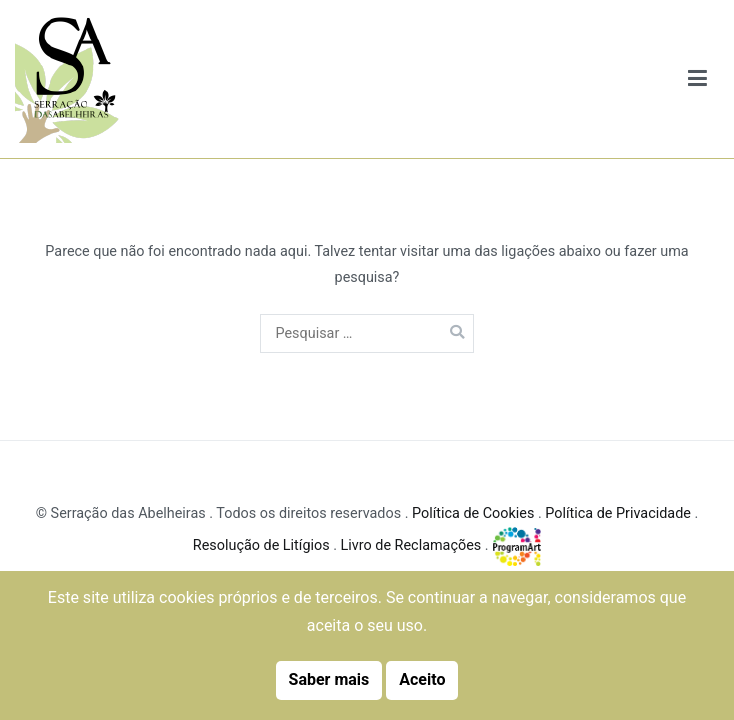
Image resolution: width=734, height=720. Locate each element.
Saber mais (329, 679)
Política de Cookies (473, 513)
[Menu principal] (698, 79)
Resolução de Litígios (261, 545)
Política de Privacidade (618, 513)
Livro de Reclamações (411, 545)
